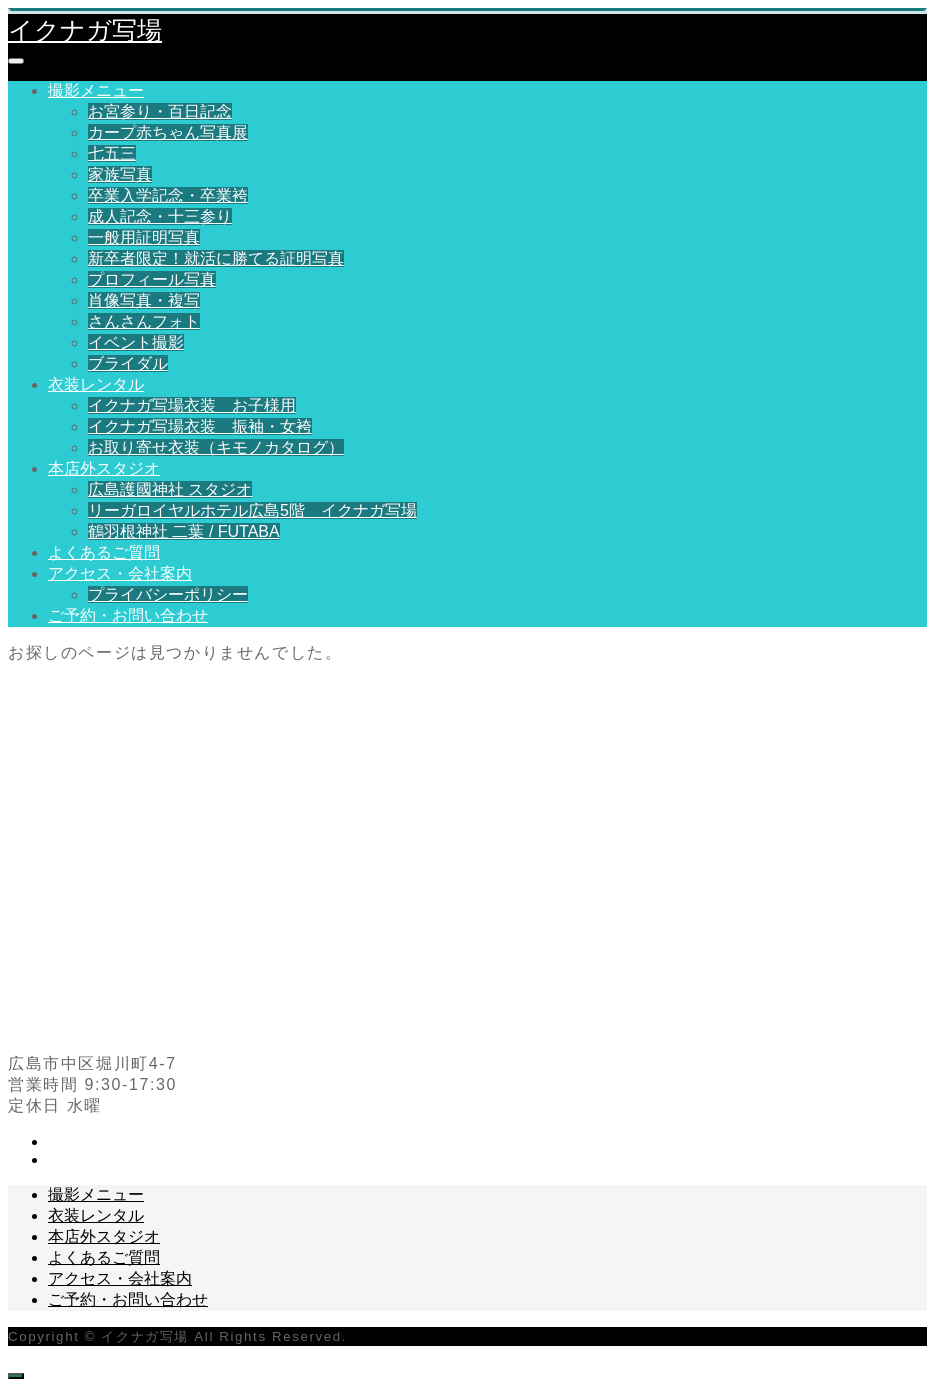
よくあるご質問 (104, 552)
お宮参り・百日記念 (160, 111)
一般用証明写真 (144, 237)
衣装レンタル (96, 384)
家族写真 (120, 174)
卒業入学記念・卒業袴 (168, 195)
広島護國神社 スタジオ (170, 489)
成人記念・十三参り (160, 216)
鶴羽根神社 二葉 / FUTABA (184, 531)
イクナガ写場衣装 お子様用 (192, 405)
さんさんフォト (144, 321)
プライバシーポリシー (168, 594)
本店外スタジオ (104, 468)
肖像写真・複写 (144, 300)
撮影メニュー (96, 90)
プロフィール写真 (152, 279)
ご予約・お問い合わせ (128, 615)
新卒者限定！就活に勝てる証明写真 (216, 258)
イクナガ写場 (85, 30)
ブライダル (128, 363)
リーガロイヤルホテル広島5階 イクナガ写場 (252, 510)
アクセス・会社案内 (120, 573)
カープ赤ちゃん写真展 (168, 132)
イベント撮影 (136, 342)
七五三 (112, 153)
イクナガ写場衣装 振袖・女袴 (200, 426)
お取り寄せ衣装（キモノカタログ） (216, 447)
